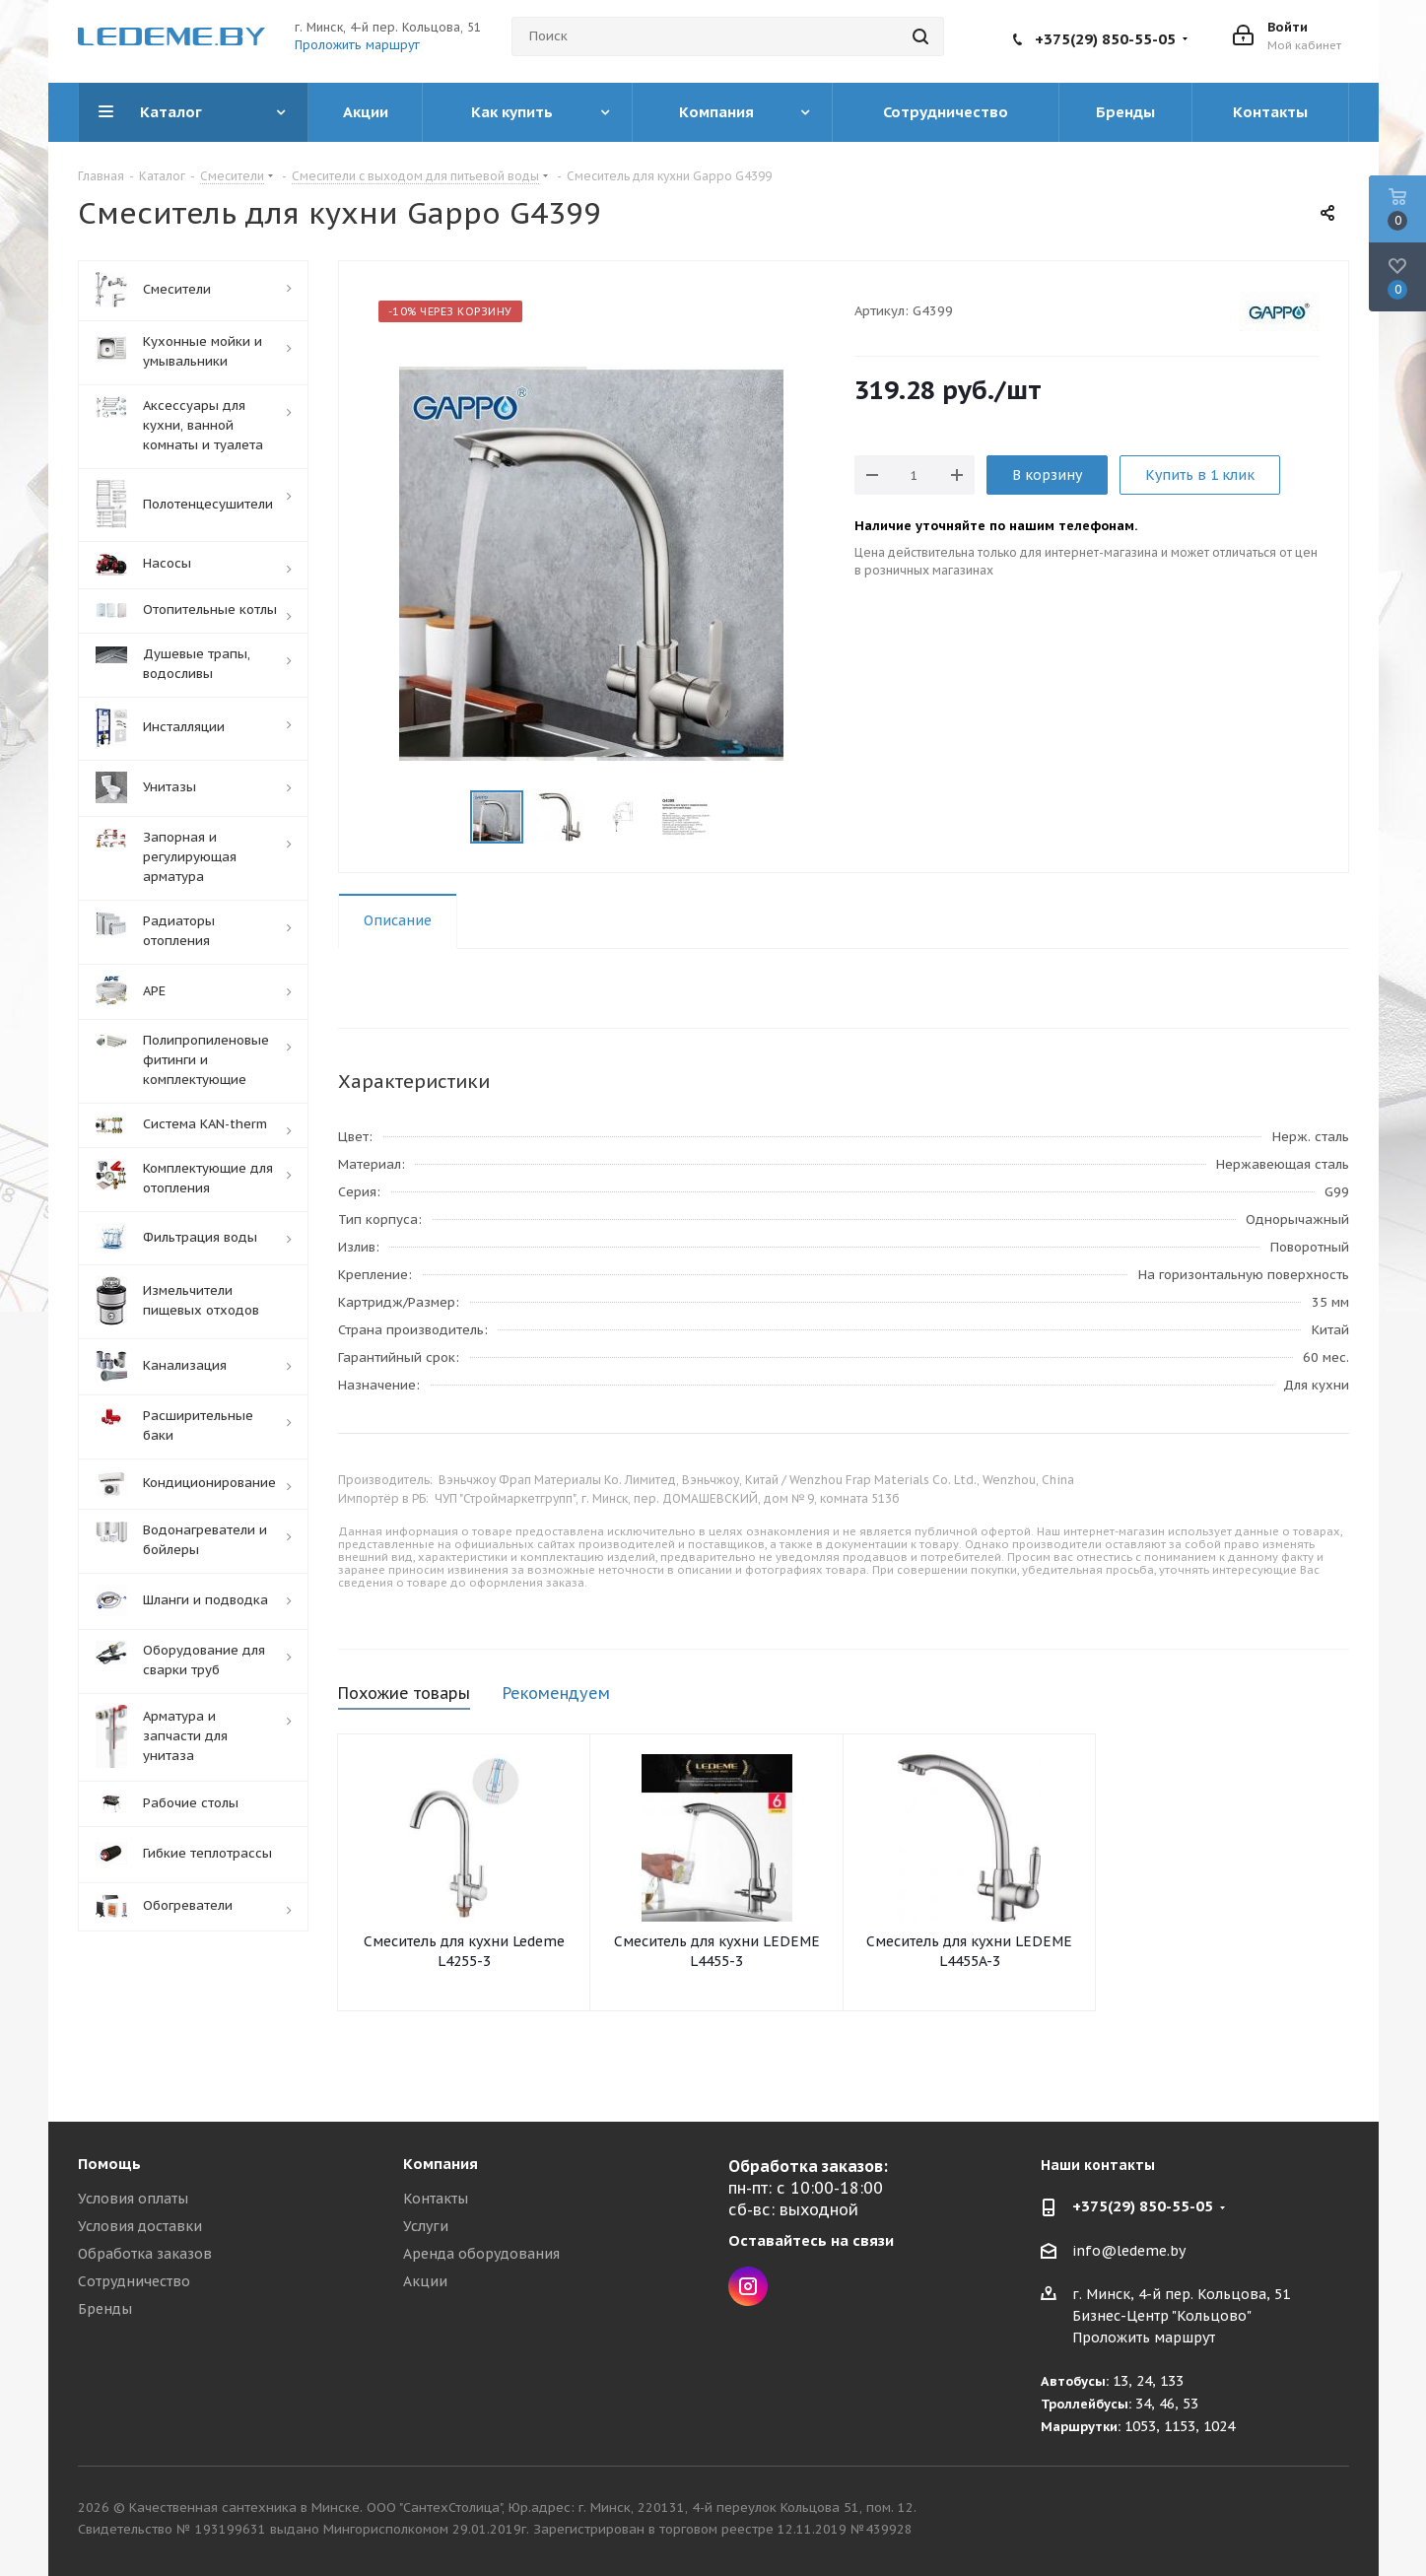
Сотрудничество (134, 2281)
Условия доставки (140, 2226)
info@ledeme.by (1129, 2251)
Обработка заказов (145, 2254)
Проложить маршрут (357, 44)
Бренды (105, 2309)
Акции (425, 2281)
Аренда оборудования (481, 2254)
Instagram (748, 2286)
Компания (440, 2163)
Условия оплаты (133, 2198)
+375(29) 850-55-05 (1105, 39)
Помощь (109, 2163)
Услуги (425, 2226)
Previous (447, 817)
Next (734, 817)
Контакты (435, 2198)
